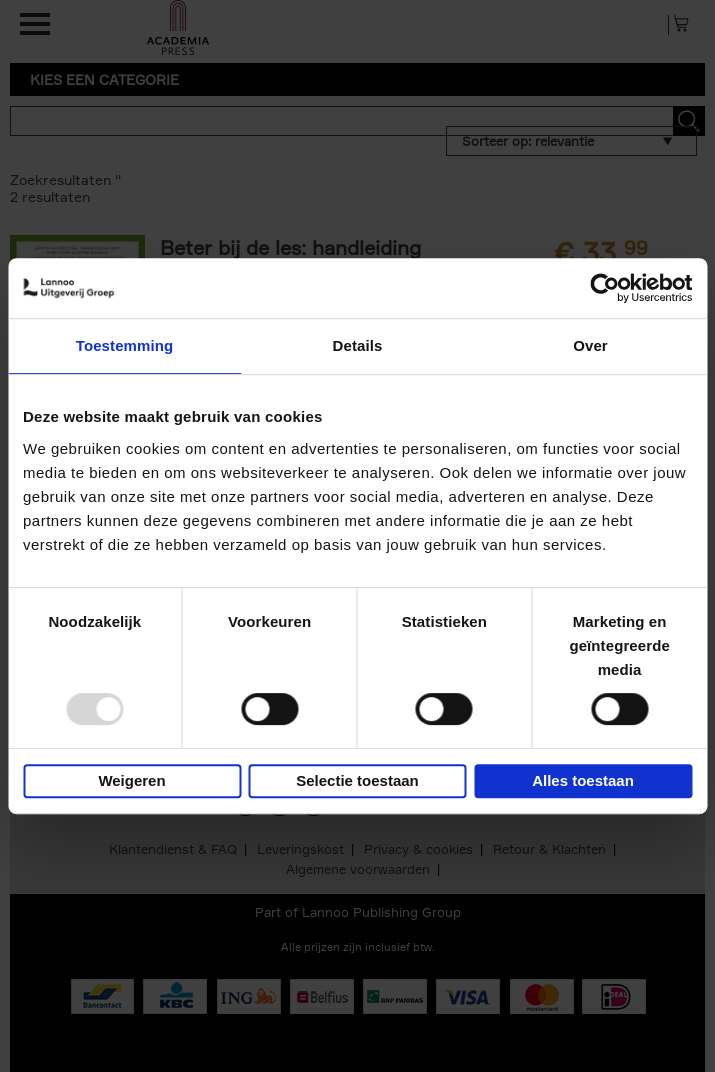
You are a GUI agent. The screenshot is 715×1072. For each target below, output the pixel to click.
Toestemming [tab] (125, 345)
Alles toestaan (583, 780)
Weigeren (131, 780)
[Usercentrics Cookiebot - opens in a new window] (604, 288)
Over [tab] (590, 345)
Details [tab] (358, 345)
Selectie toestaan (357, 780)
